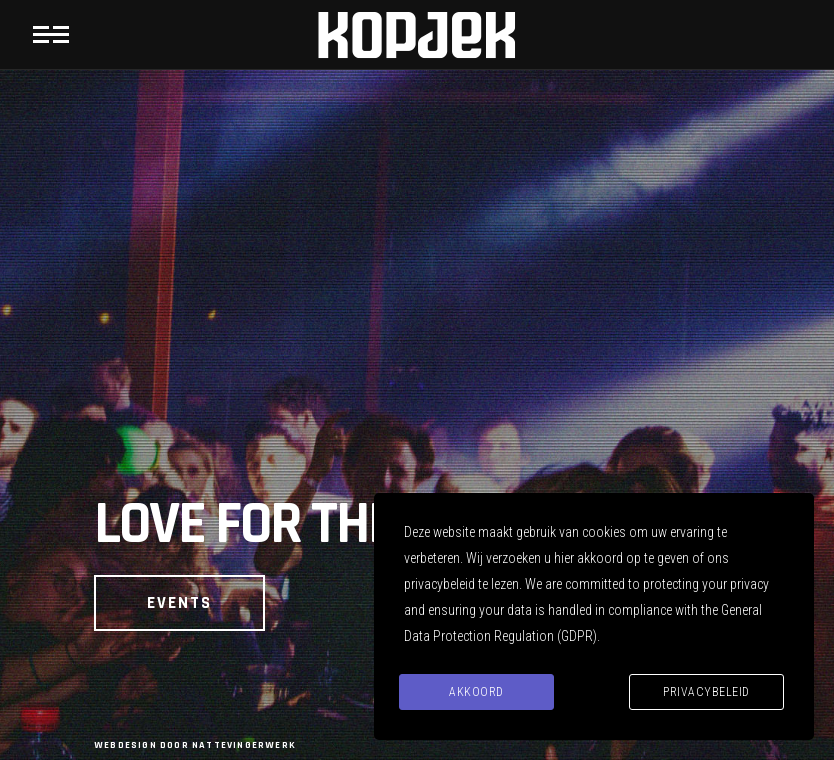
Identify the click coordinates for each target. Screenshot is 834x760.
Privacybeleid (706, 692)
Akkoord (476, 692)
